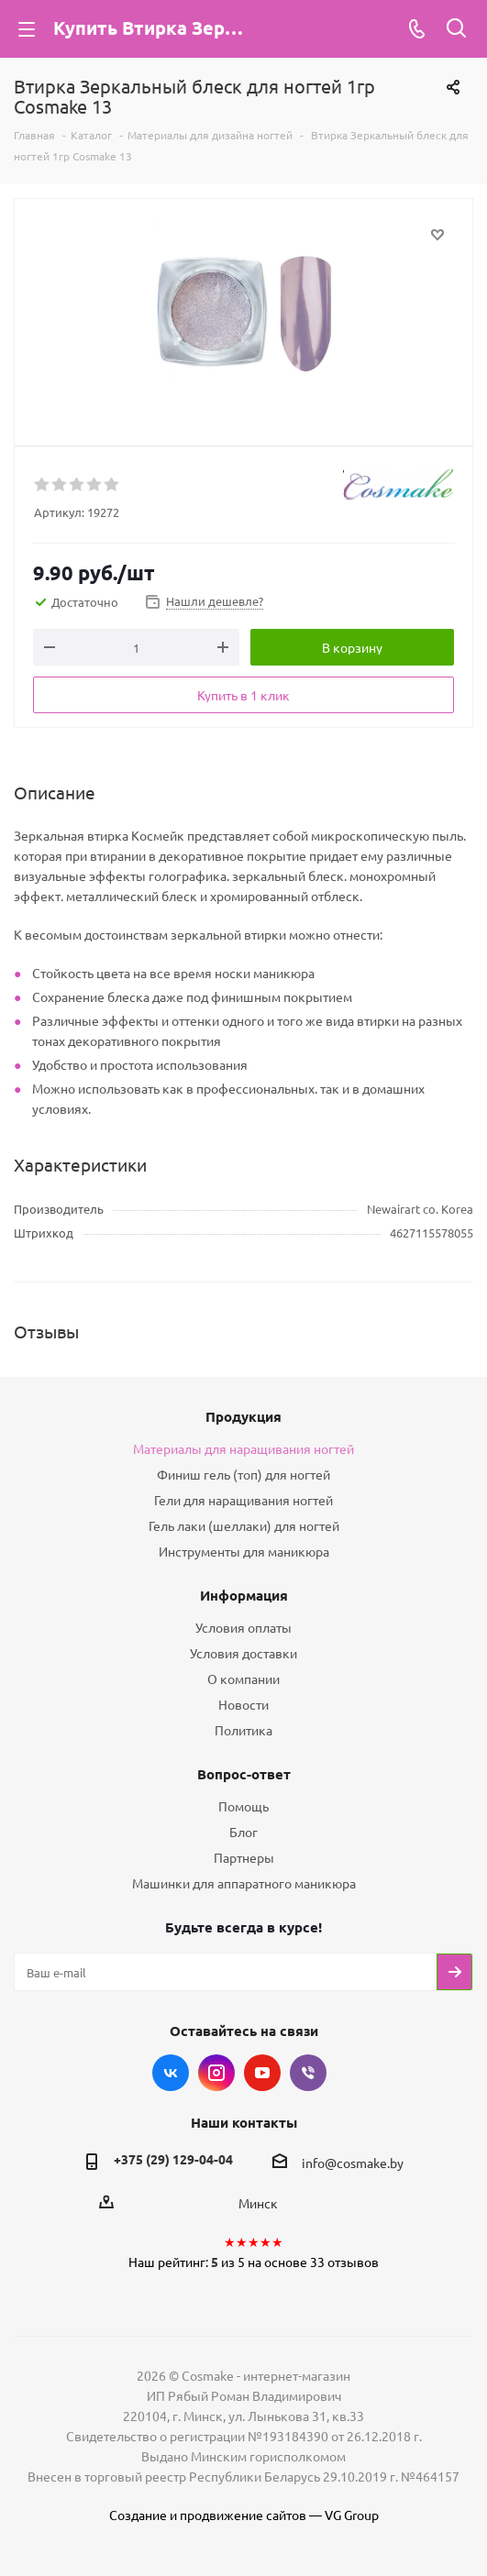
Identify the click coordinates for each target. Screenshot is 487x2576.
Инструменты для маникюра (244, 1551)
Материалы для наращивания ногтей (243, 1448)
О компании (243, 1678)
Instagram (216, 2072)
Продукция (243, 1416)
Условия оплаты (243, 1627)
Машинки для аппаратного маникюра (244, 1883)
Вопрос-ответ (244, 1774)
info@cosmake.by (353, 2162)
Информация (244, 1595)
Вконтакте (170, 2072)
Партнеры (244, 1857)
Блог (243, 1831)
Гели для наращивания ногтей (243, 1500)
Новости (243, 1704)
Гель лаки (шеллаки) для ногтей (244, 1525)
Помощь (243, 1806)
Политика (243, 1730)
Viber (308, 2072)
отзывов (353, 2261)
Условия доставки (243, 1653)
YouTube (262, 2072)
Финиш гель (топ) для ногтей (243, 1474)
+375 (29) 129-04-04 (173, 2159)
